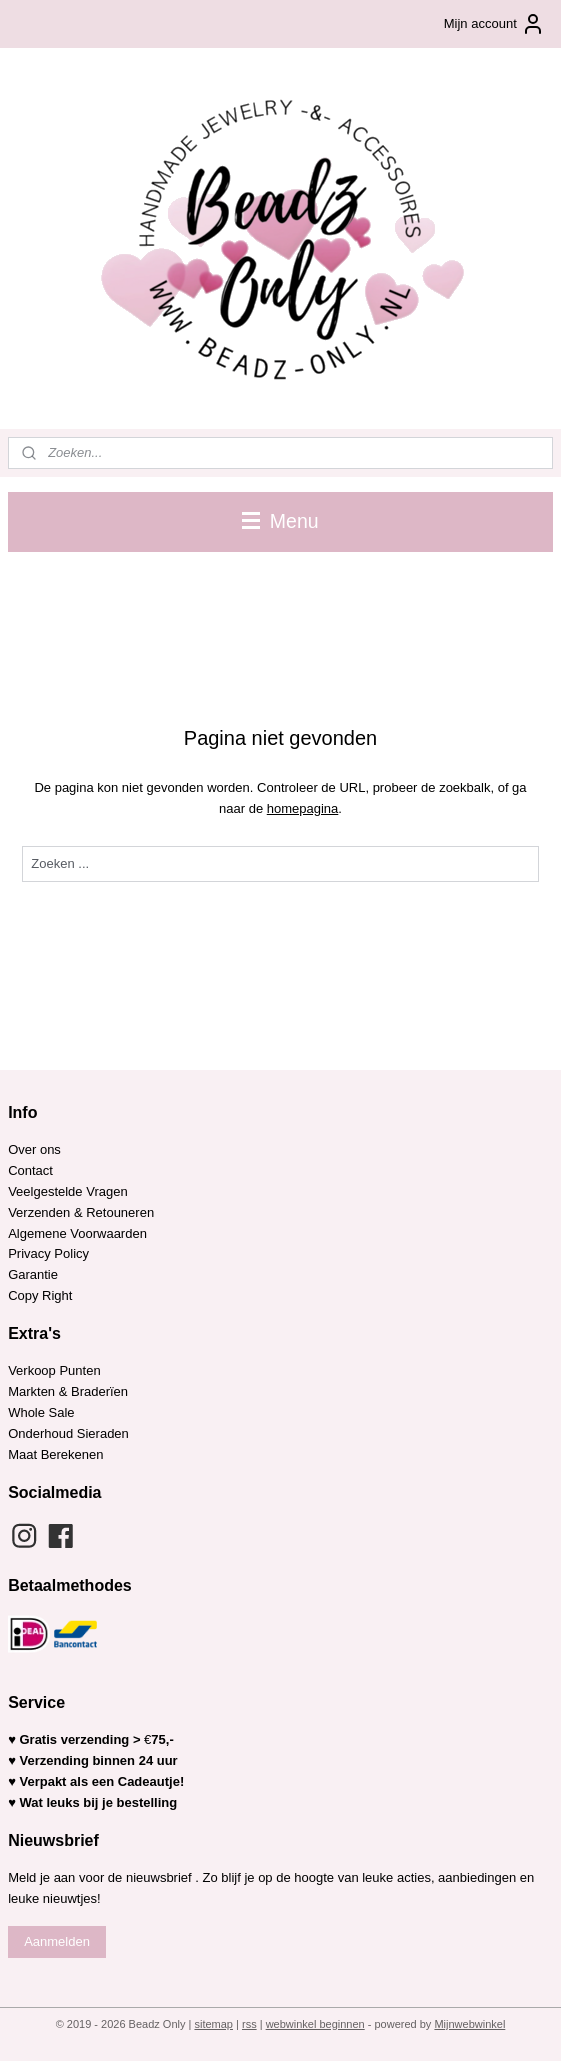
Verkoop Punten (54, 1370)
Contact (30, 1170)
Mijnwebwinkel (469, 2024)
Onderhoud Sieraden (68, 1433)
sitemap (213, 2024)
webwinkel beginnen (315, 2024)
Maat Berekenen (55, 1454)
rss (249, 2024)
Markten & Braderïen (68, 1391)
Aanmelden (57, 1941)
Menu (280, 521)
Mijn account (494, 24)
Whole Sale (41, 1412)
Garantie (34, 1274)
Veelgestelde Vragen (68, 1191)
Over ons (34, 1149)
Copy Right (40, 1295)
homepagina (303, 808)
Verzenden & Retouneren (81, 1212)
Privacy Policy (48, 1253)
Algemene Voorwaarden (77, 1233)
